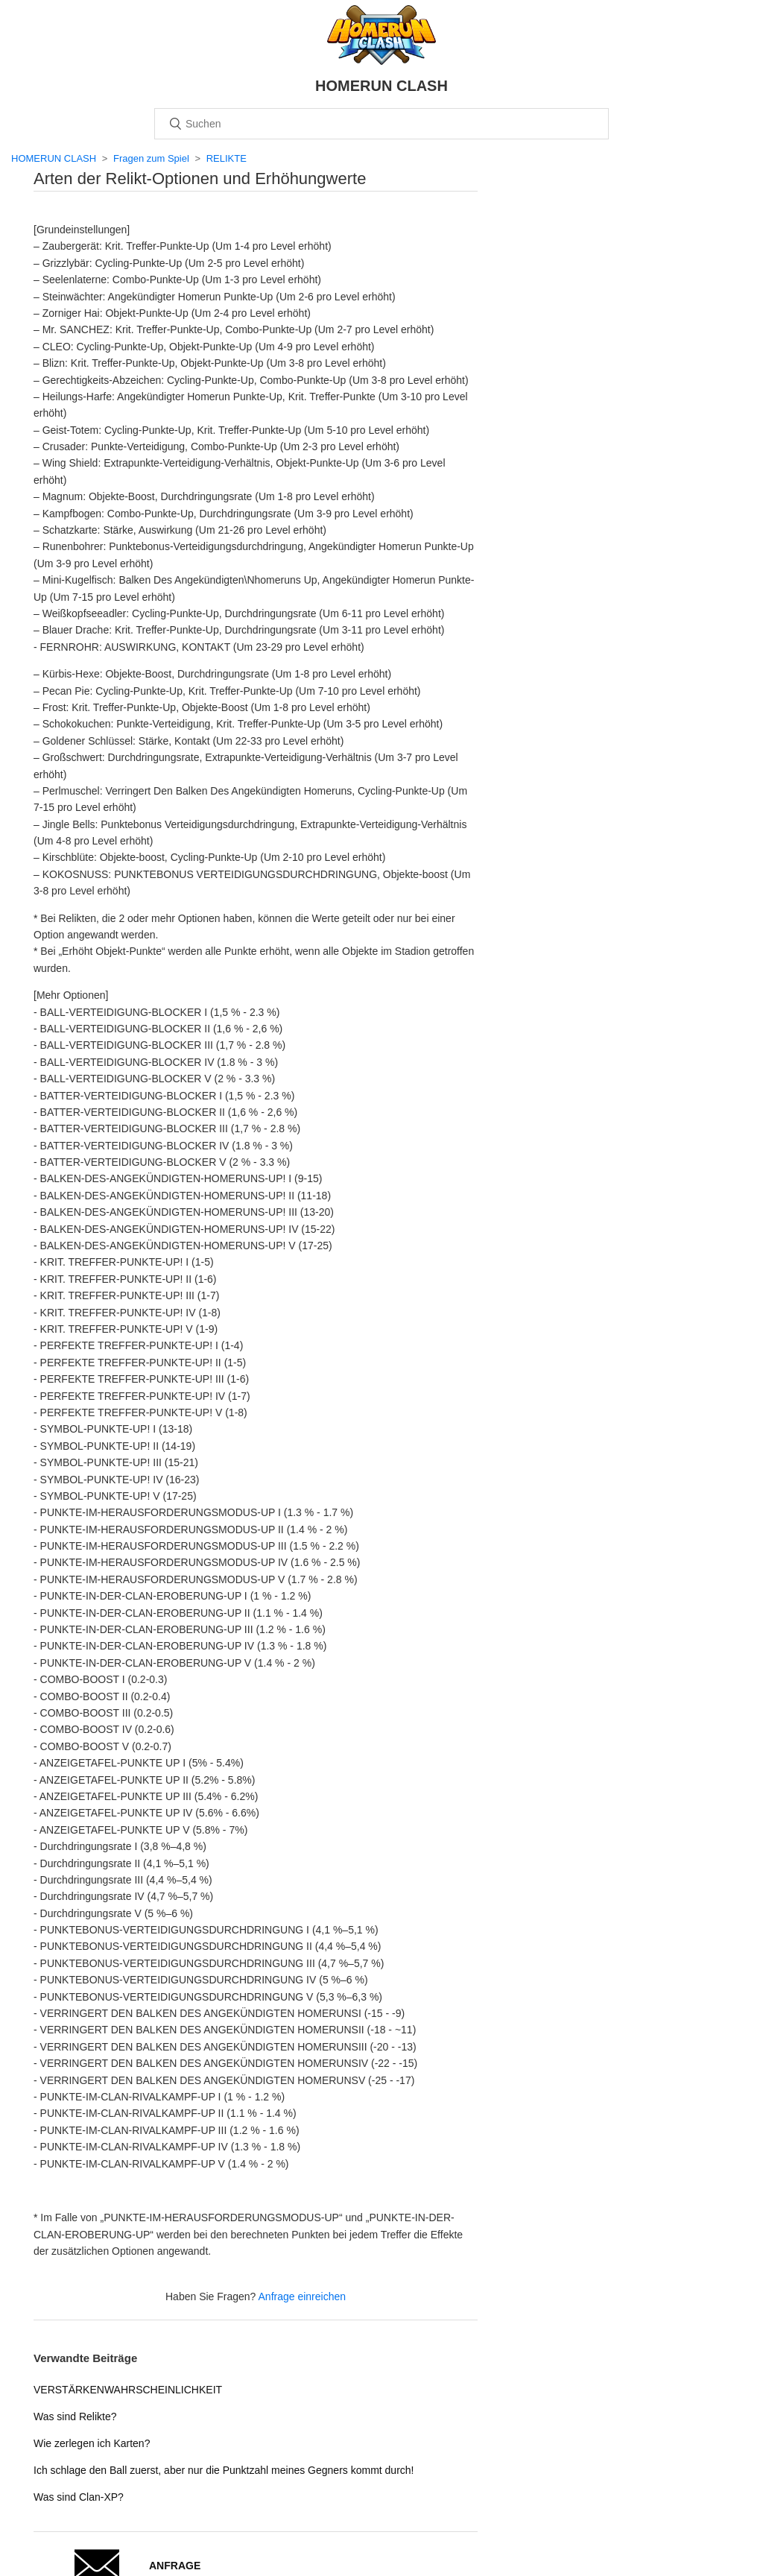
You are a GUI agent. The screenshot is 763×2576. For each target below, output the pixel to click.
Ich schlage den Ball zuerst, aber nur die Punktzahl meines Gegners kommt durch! (224, 2470)
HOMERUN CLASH (53, 158)
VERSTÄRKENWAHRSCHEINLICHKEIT (128, 2390)
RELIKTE (226, 158)
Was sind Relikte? (75, 2416)
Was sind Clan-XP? (79, 2497)
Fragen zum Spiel (151, 158)
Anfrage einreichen (302, 2296)
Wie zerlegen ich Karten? (92, 2443)
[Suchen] (381, 124)
